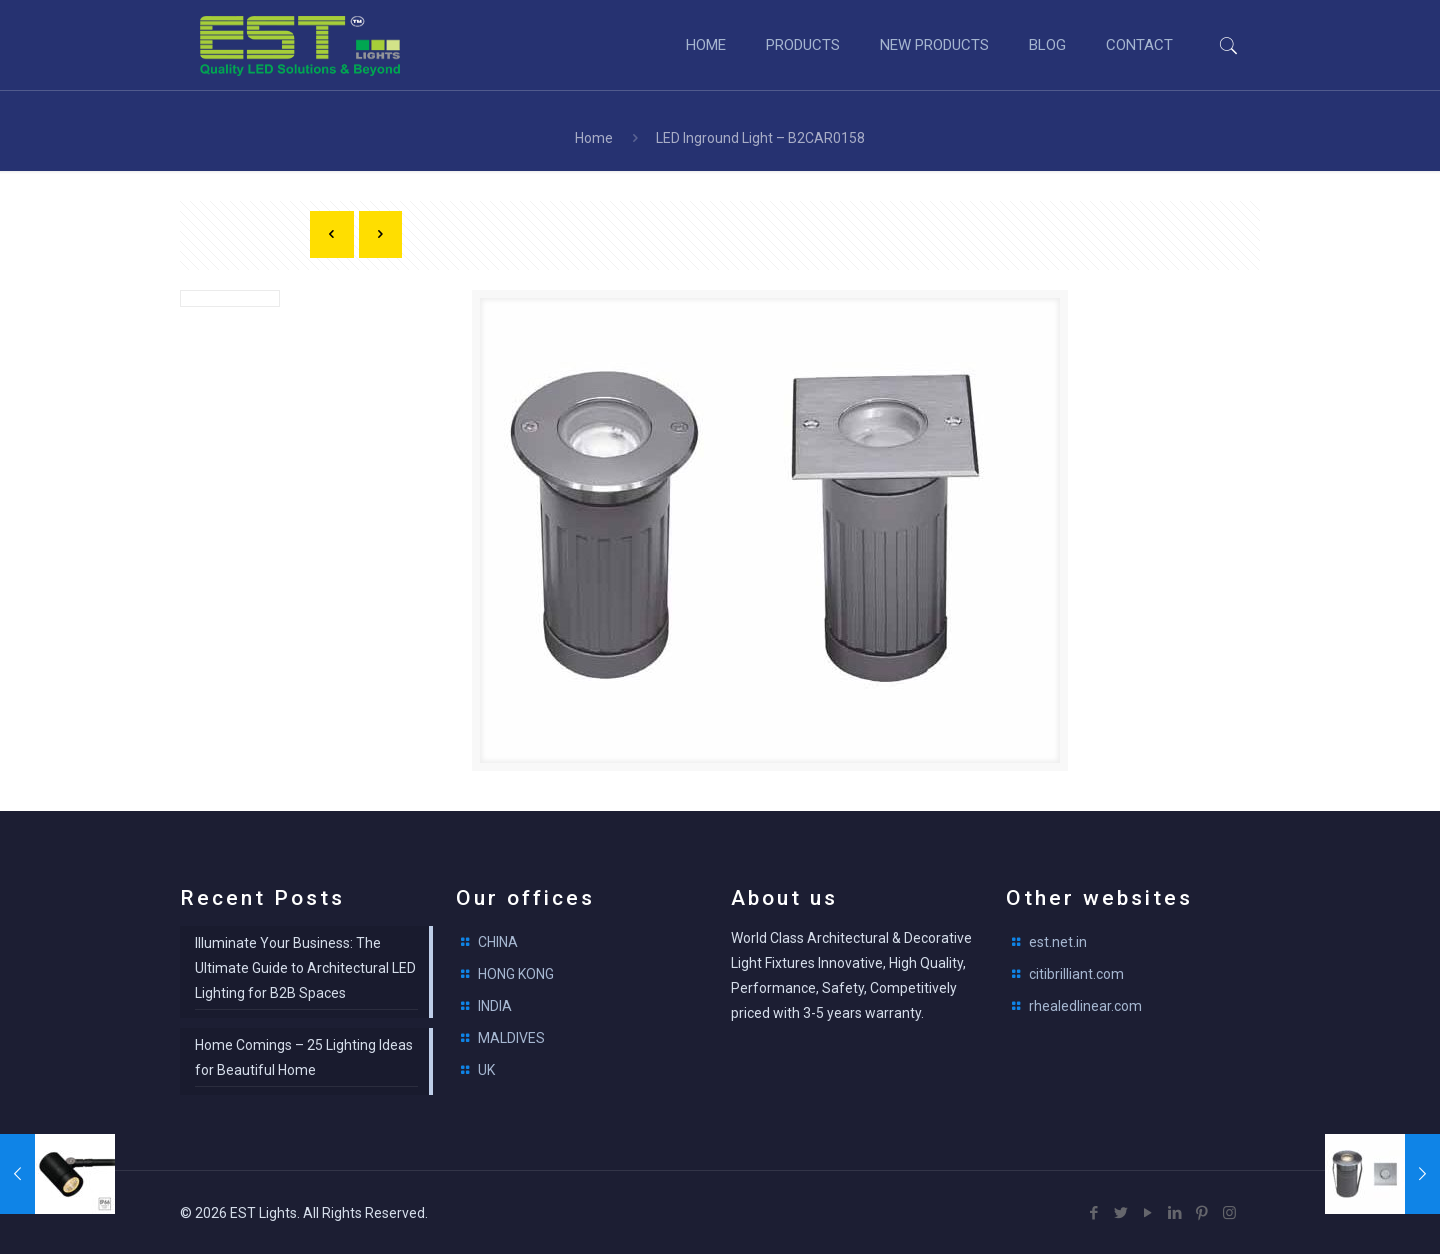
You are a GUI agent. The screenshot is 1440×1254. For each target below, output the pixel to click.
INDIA (495, 1006)
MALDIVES (511, 1038)
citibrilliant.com (1076, 974)
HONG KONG (516, 974)
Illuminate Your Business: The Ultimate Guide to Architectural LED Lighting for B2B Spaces (305, 968)
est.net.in (1058, 942)
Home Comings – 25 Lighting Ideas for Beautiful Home (304, 1057)
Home (594, 138)
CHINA (498, 942)
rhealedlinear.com (1085, 1006)
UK (486, 1070)
